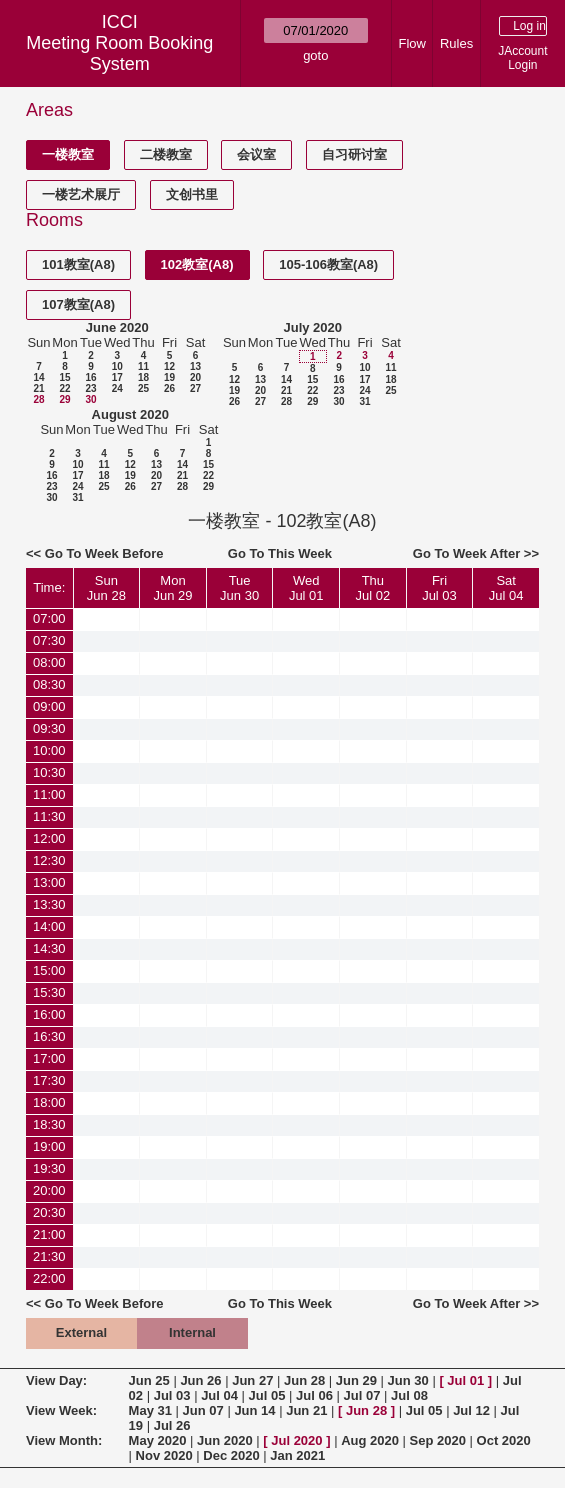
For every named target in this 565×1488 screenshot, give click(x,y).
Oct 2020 (504, 1440)
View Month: (64, 1440)
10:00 (49, 750)
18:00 (49, 1102)
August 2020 (130, 414)
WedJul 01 (306, 588)
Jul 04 (219, 1395)
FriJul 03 (439, 588)
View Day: (56, 1380)
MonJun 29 (172, 588)
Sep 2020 (438, 1440)
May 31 (150, 1410)
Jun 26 (200, 1380)
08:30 (49, 684)
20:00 (49, 1190)
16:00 (49, 1014)
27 (195, 388)
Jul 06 (314, 1395)
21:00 (49, 1234)
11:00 (49, 794)
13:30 (49, 904)
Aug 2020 (370, 1440)
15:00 (49, 970)
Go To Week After (466, 553)
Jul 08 (409, 1395)
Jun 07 (203, 1410)
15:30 (49, 992)
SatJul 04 (506, 588)
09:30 (49, 728)
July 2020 (312, 327)
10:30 (49, 772)
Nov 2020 (164, 1455)
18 (143, 377)
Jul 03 (172, 1395)
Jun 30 (408, 1380)
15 (64, 377)
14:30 (49, 948)
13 (195, 366)
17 (117, 377)
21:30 (49, 1256)
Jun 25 (149, 1380)
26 (169, 388)
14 (38, 377)
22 (64, 388)
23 (90, 388)
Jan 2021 (297, 1455)
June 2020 (117, 327)
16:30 (49, 1036)
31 (364, 401)
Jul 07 (362, 1395)
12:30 (49, 860)
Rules (456, 43)
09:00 (49, 706)
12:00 (49, 838)
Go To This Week (280, 553)
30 (90, 399)
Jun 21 (306, 1410)
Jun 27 (252, 1380)
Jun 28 (304, 1380)
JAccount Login (522, 58)
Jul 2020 (296, 1440)
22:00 (49, 1278)
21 (38, 388)
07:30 (49, 640)
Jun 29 (356, 1380)
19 (169, 377)
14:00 (49, 926)
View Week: (61, 1410)
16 (90, 377)
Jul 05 (267, 1395)
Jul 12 (471, 1410)
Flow (411, 43)
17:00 (49, 1058)
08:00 (49, 662)
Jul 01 (465, 1380)
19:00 (49, 1146)
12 (169, 366)
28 (38, 399)
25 (143, 388)
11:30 (49, 816)
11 (143, 366)
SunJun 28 (106, 588)
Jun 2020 (225, 1440)
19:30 (49, 1168)
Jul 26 (172, 1425)
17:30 (49, 1080)
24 (117, 388)
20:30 (49, 1212)
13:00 (49, 882)
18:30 (49, 1124)
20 (195, 377)
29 (64, 399)
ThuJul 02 (373, 588)
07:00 (49, 618)
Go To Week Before (104, 553)
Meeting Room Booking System (119, 53)
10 (117, 366)
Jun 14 (254, 1410)
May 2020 (158, 1440)
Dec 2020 (231, 1455)
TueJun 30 (239, 588)
